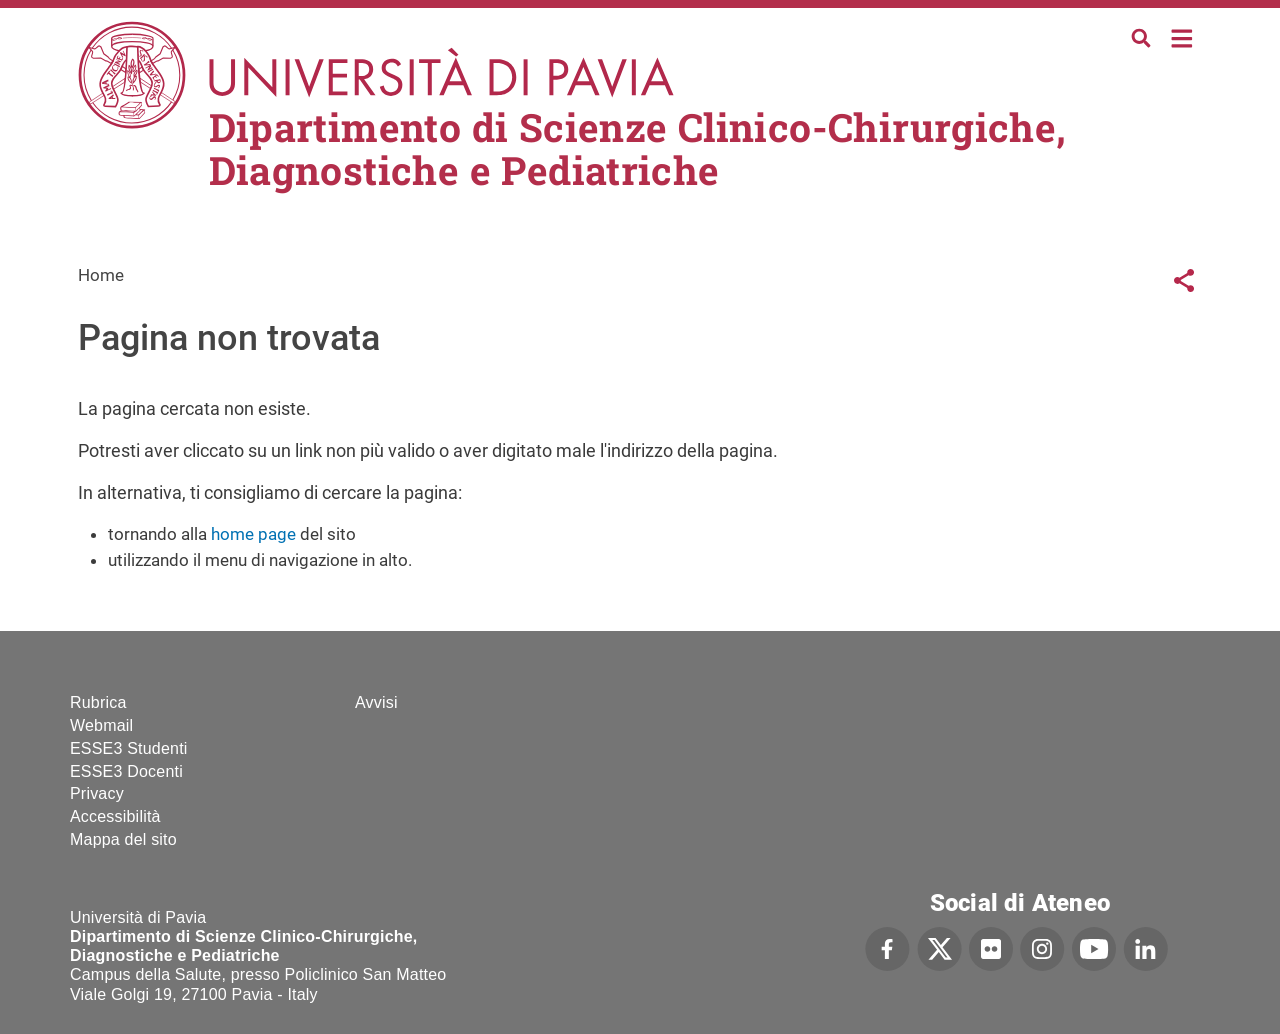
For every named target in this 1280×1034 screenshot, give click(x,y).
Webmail (101, 725)
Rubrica (98, 702)
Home (1182, 36)
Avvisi (376, 702)
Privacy (97, 793)
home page (253, 534)
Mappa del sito (123, 839)
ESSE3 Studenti (129, 748)
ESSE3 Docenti (126, 771)
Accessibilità (115, 816)
